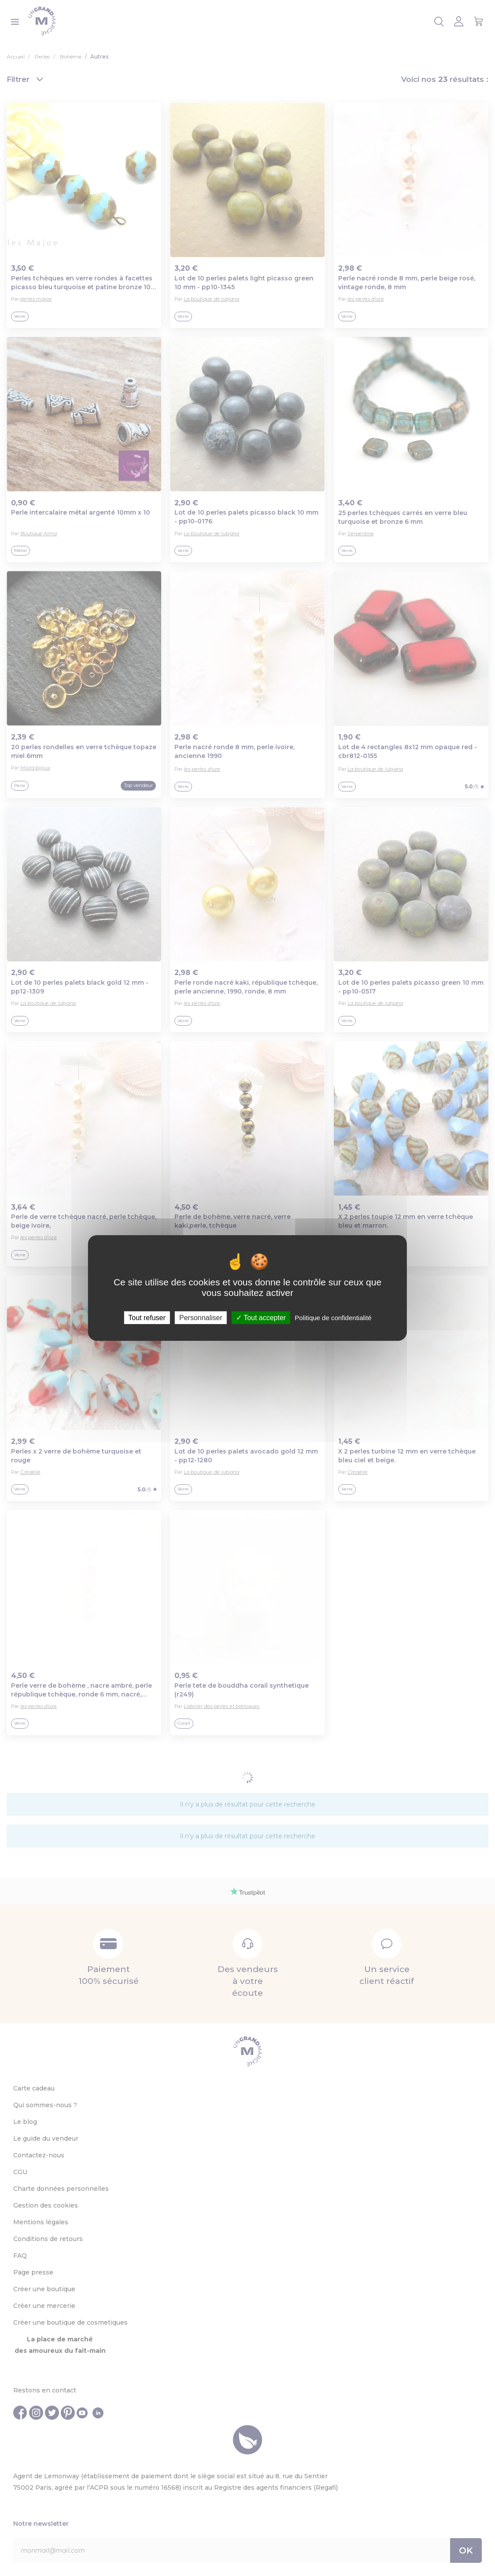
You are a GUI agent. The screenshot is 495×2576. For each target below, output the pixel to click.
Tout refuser (146, 1317)
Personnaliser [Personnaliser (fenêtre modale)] (200, 1317)
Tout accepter (261, 1317)
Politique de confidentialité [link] (333, 1317)
